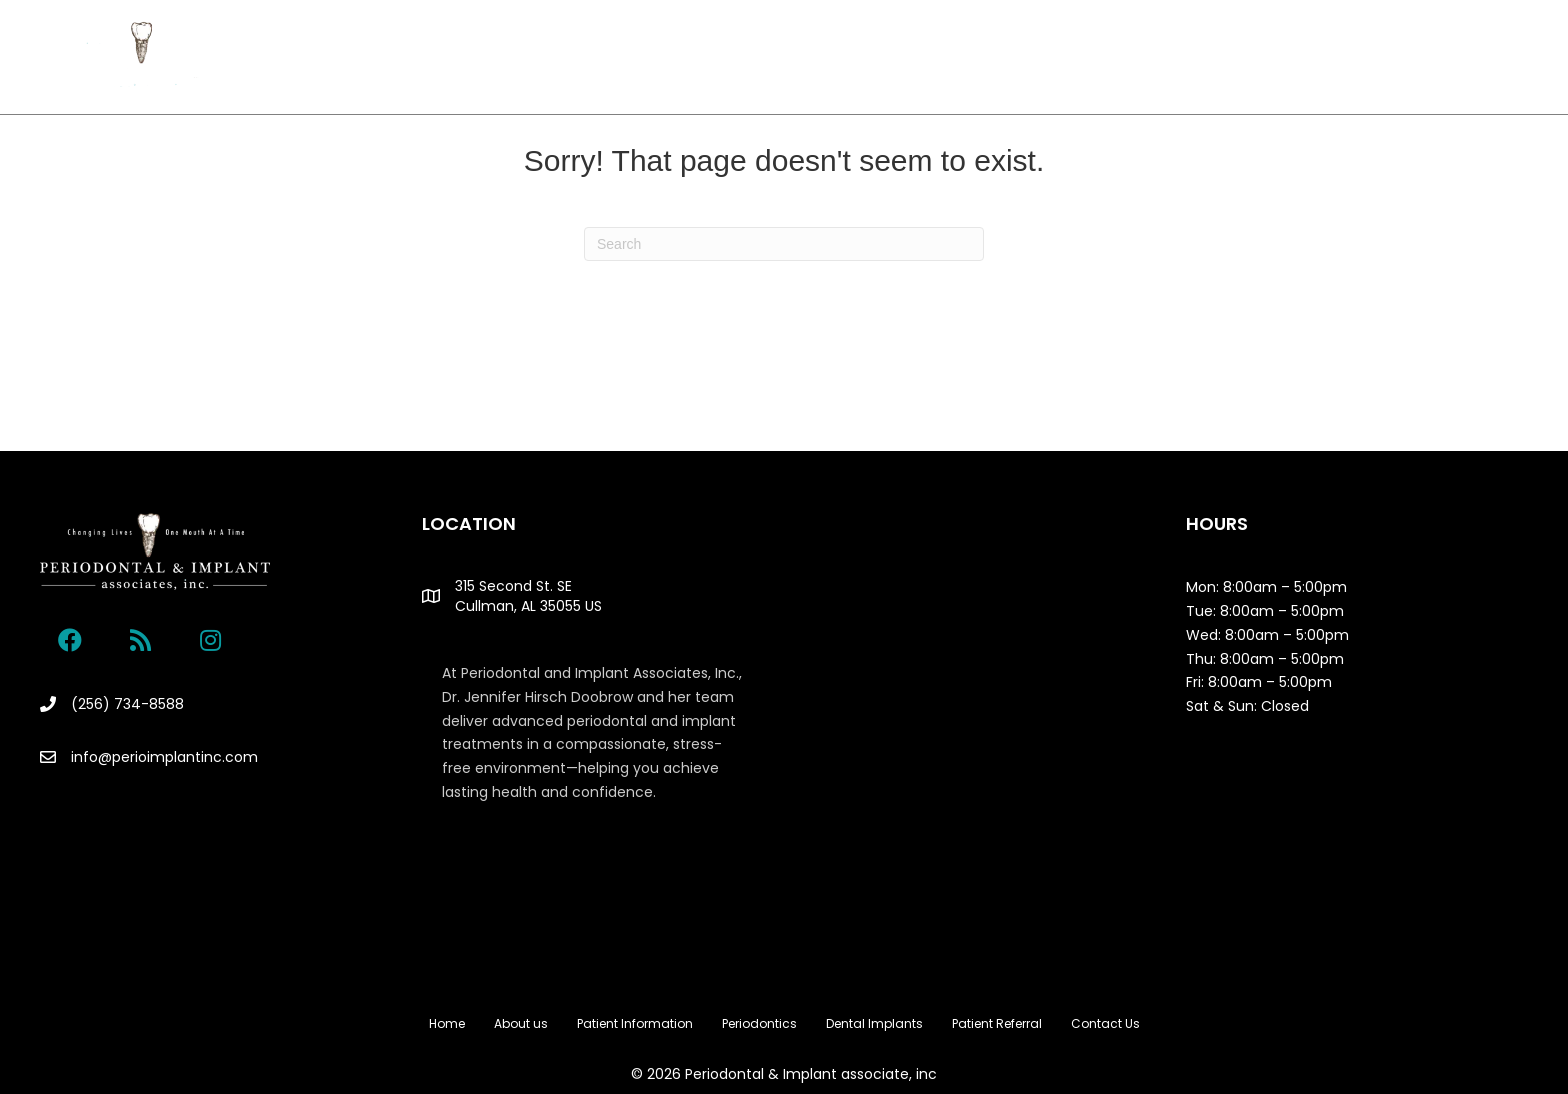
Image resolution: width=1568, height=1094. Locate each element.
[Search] (784, 244)
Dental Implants (884, 57)
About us (475, 57)
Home (393, 57)
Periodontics (746, 57)
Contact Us (1137, 57)
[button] (70, 640)
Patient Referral (1024, 57)
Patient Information (604, 57)
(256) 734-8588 (127, 704)
